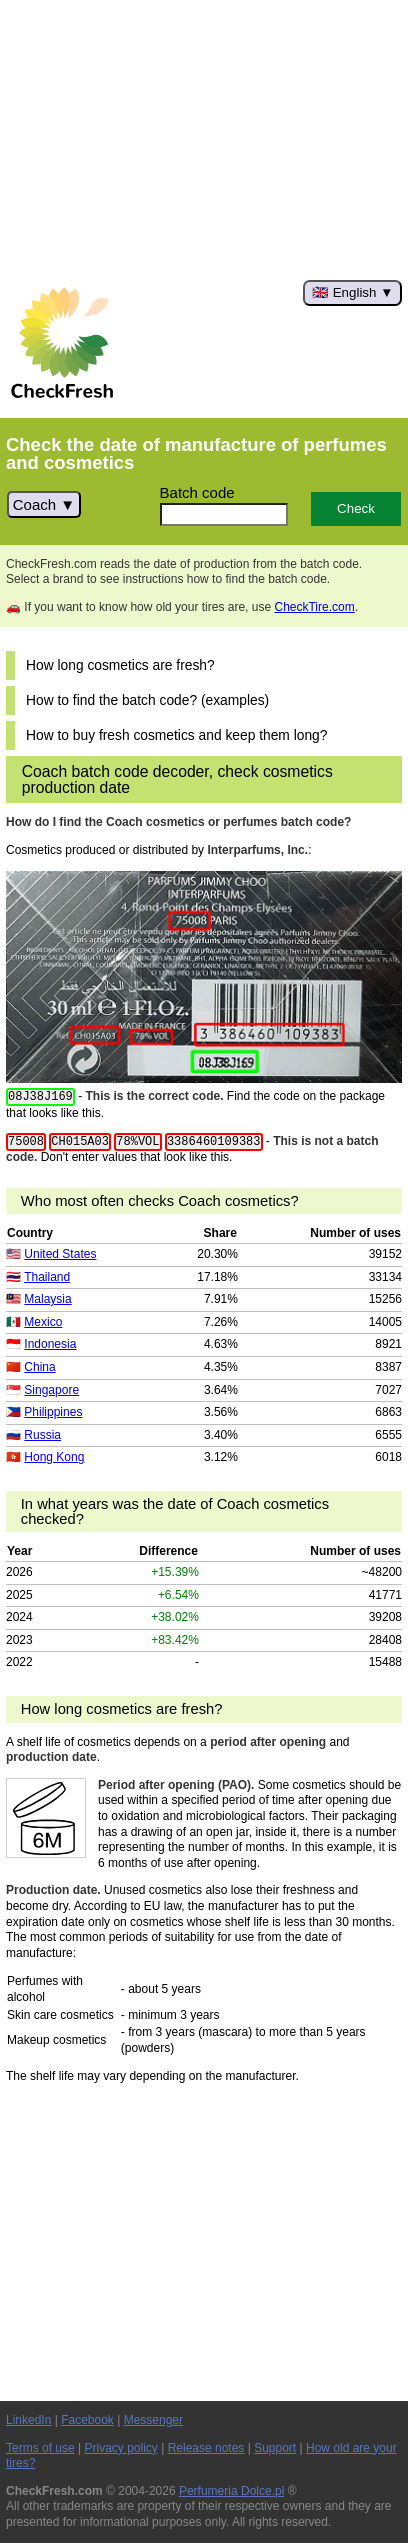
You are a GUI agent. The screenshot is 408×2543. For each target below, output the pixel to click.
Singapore (51, 1390)
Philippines (53, 1412)
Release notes (206, 2448)
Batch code (197, 492)
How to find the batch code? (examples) (147, 700)
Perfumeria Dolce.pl (231, 2491)
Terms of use (40, 2448)
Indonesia (50, 1344)
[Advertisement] (204, 140)
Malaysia (47, 1299)
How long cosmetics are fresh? (120, 665)
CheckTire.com (314, 607)
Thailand (47, 1277)
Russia (42, 1435)
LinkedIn (28, 2420)
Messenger (153, 2420)
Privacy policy (121, 2448)
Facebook (87, 2420)
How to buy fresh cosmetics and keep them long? (176, 735)
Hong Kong (54, 1457)
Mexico (43, 1322)
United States (60, 1254)
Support (275, 2448)
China (39, 1367)
